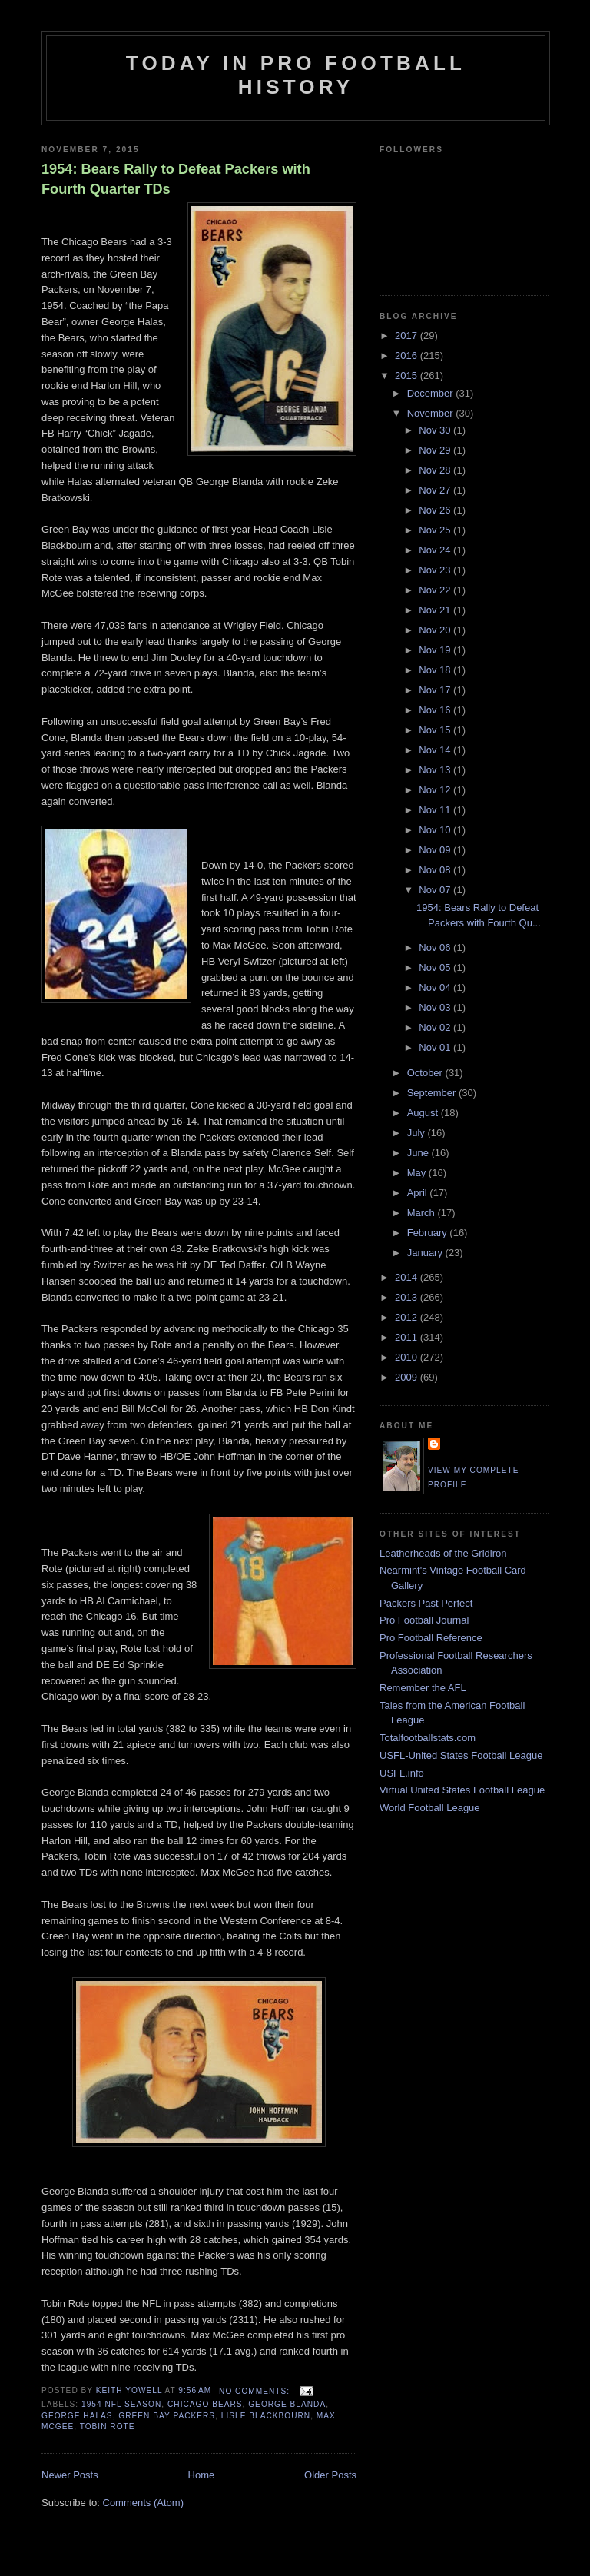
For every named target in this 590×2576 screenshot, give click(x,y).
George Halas (77, 2415)
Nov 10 (436, 830)
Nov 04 (436, 987)
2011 (407, 1337)
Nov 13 (436, 770)
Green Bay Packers (166, 2415)
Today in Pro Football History (296, 75)
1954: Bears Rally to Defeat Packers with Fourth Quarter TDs (175, 178)
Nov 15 (436, 730)
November (431, 413)
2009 (407, 1377)
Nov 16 (436, 710)
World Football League (430, 1807)
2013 (407, 1297)
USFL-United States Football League (461, 1755)
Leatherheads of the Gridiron (443, 1553)
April (418, 1192)
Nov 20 (436, 630)
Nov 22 (436, 590)
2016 (407, 355)
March (422, 1212)
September (433, 1093)
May (418, 1172)
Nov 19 (436, 650)
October (426, 1073)
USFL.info (402, 1773)
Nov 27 (436, 490)
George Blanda (287, 2404)
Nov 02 (436, 1027)
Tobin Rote (107, 2426)
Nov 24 (436, 550)
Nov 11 (436, 810)
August (424, 1112)
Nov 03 (436, 1007)
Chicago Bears (205, 2404)
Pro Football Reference (431, 1638)
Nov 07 (436, 890)
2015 (407, 375)
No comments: (256, 2391)
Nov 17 (436, 690)
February (428, 1232)
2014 (407, 1277)
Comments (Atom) (143, 2502)
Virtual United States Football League (462, 1790)
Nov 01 (436, 1047)
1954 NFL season (121, 2404)
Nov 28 (436, 470)
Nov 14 (436, 750)
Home (201, 2475)
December (431, 393)
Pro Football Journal (424, 1620)
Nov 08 (436, 870)
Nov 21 (436, 610)
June (419, 1152)
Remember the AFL (423, 1688)
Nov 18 (436, 670)
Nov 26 (436, 510)
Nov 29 (436, 450)
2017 (407, 335)
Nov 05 (436, 967)
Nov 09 (436, 850)
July (417, 1132)
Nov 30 (436, 430)
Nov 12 (436, 790)
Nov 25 (436, 530)
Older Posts (330, 2475)
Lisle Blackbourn (265, 2415)
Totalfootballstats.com (428, 1737)
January (426, 1252)
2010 (407, 1357)
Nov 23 (436, 570)
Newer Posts (69, 2475)
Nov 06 (436, 947)
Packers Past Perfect (426, 1603)
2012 (407, 1317)
